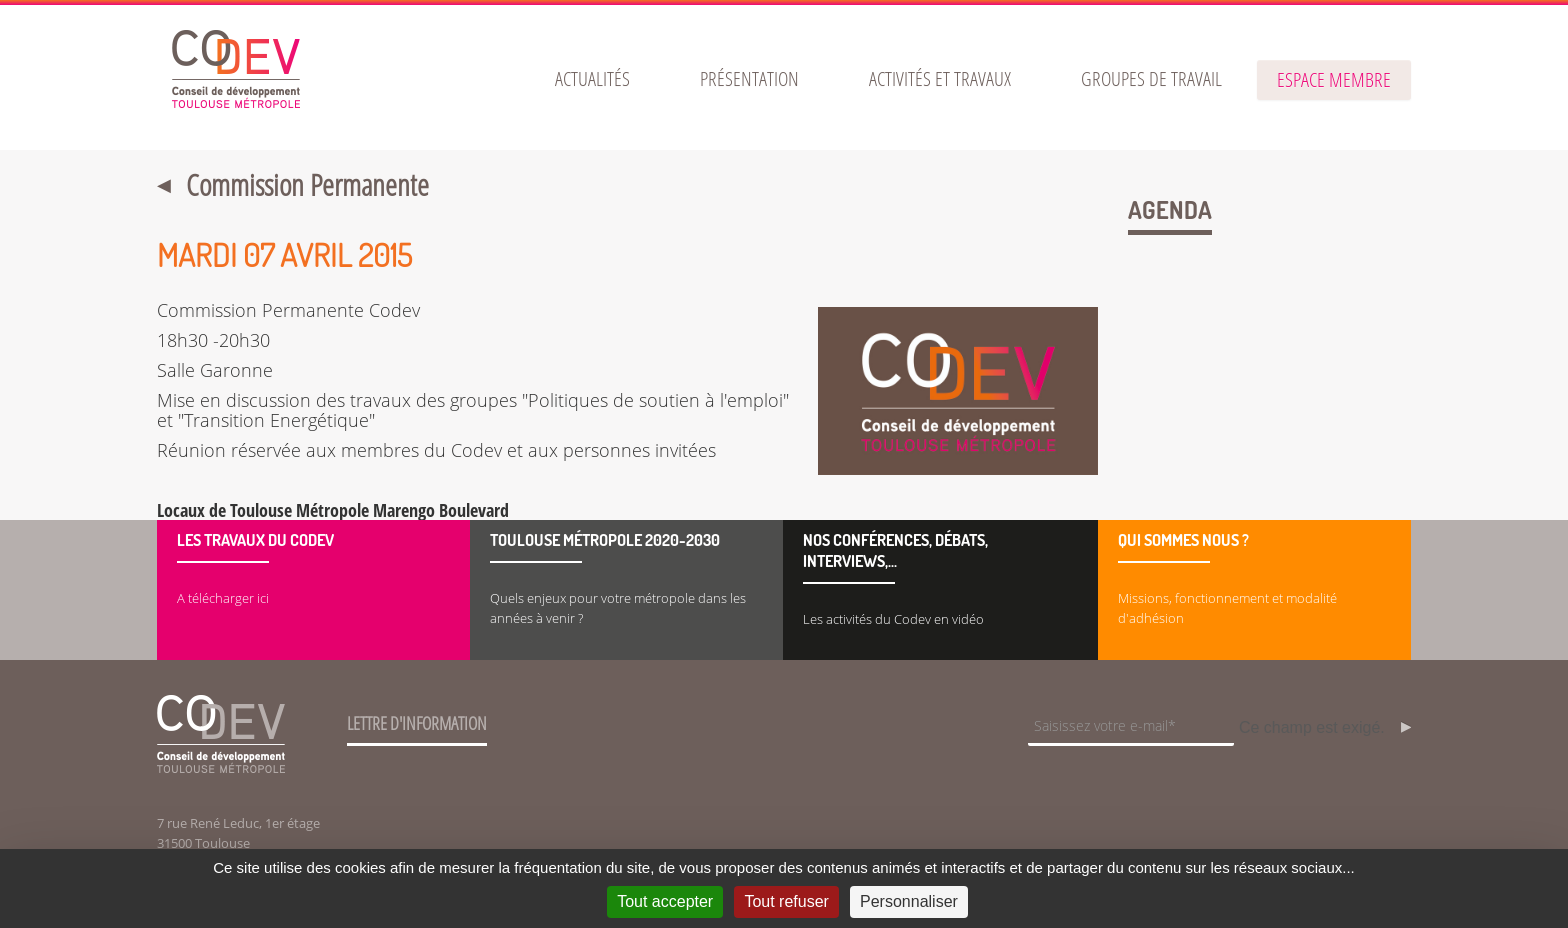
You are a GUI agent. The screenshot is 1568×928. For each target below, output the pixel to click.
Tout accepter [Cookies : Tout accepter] (665, 901)
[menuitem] (592, 79)
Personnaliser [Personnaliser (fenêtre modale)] (909, 901)
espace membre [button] (1334, 79)
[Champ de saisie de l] (1131, 727)
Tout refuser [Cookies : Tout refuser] (786, 901)
